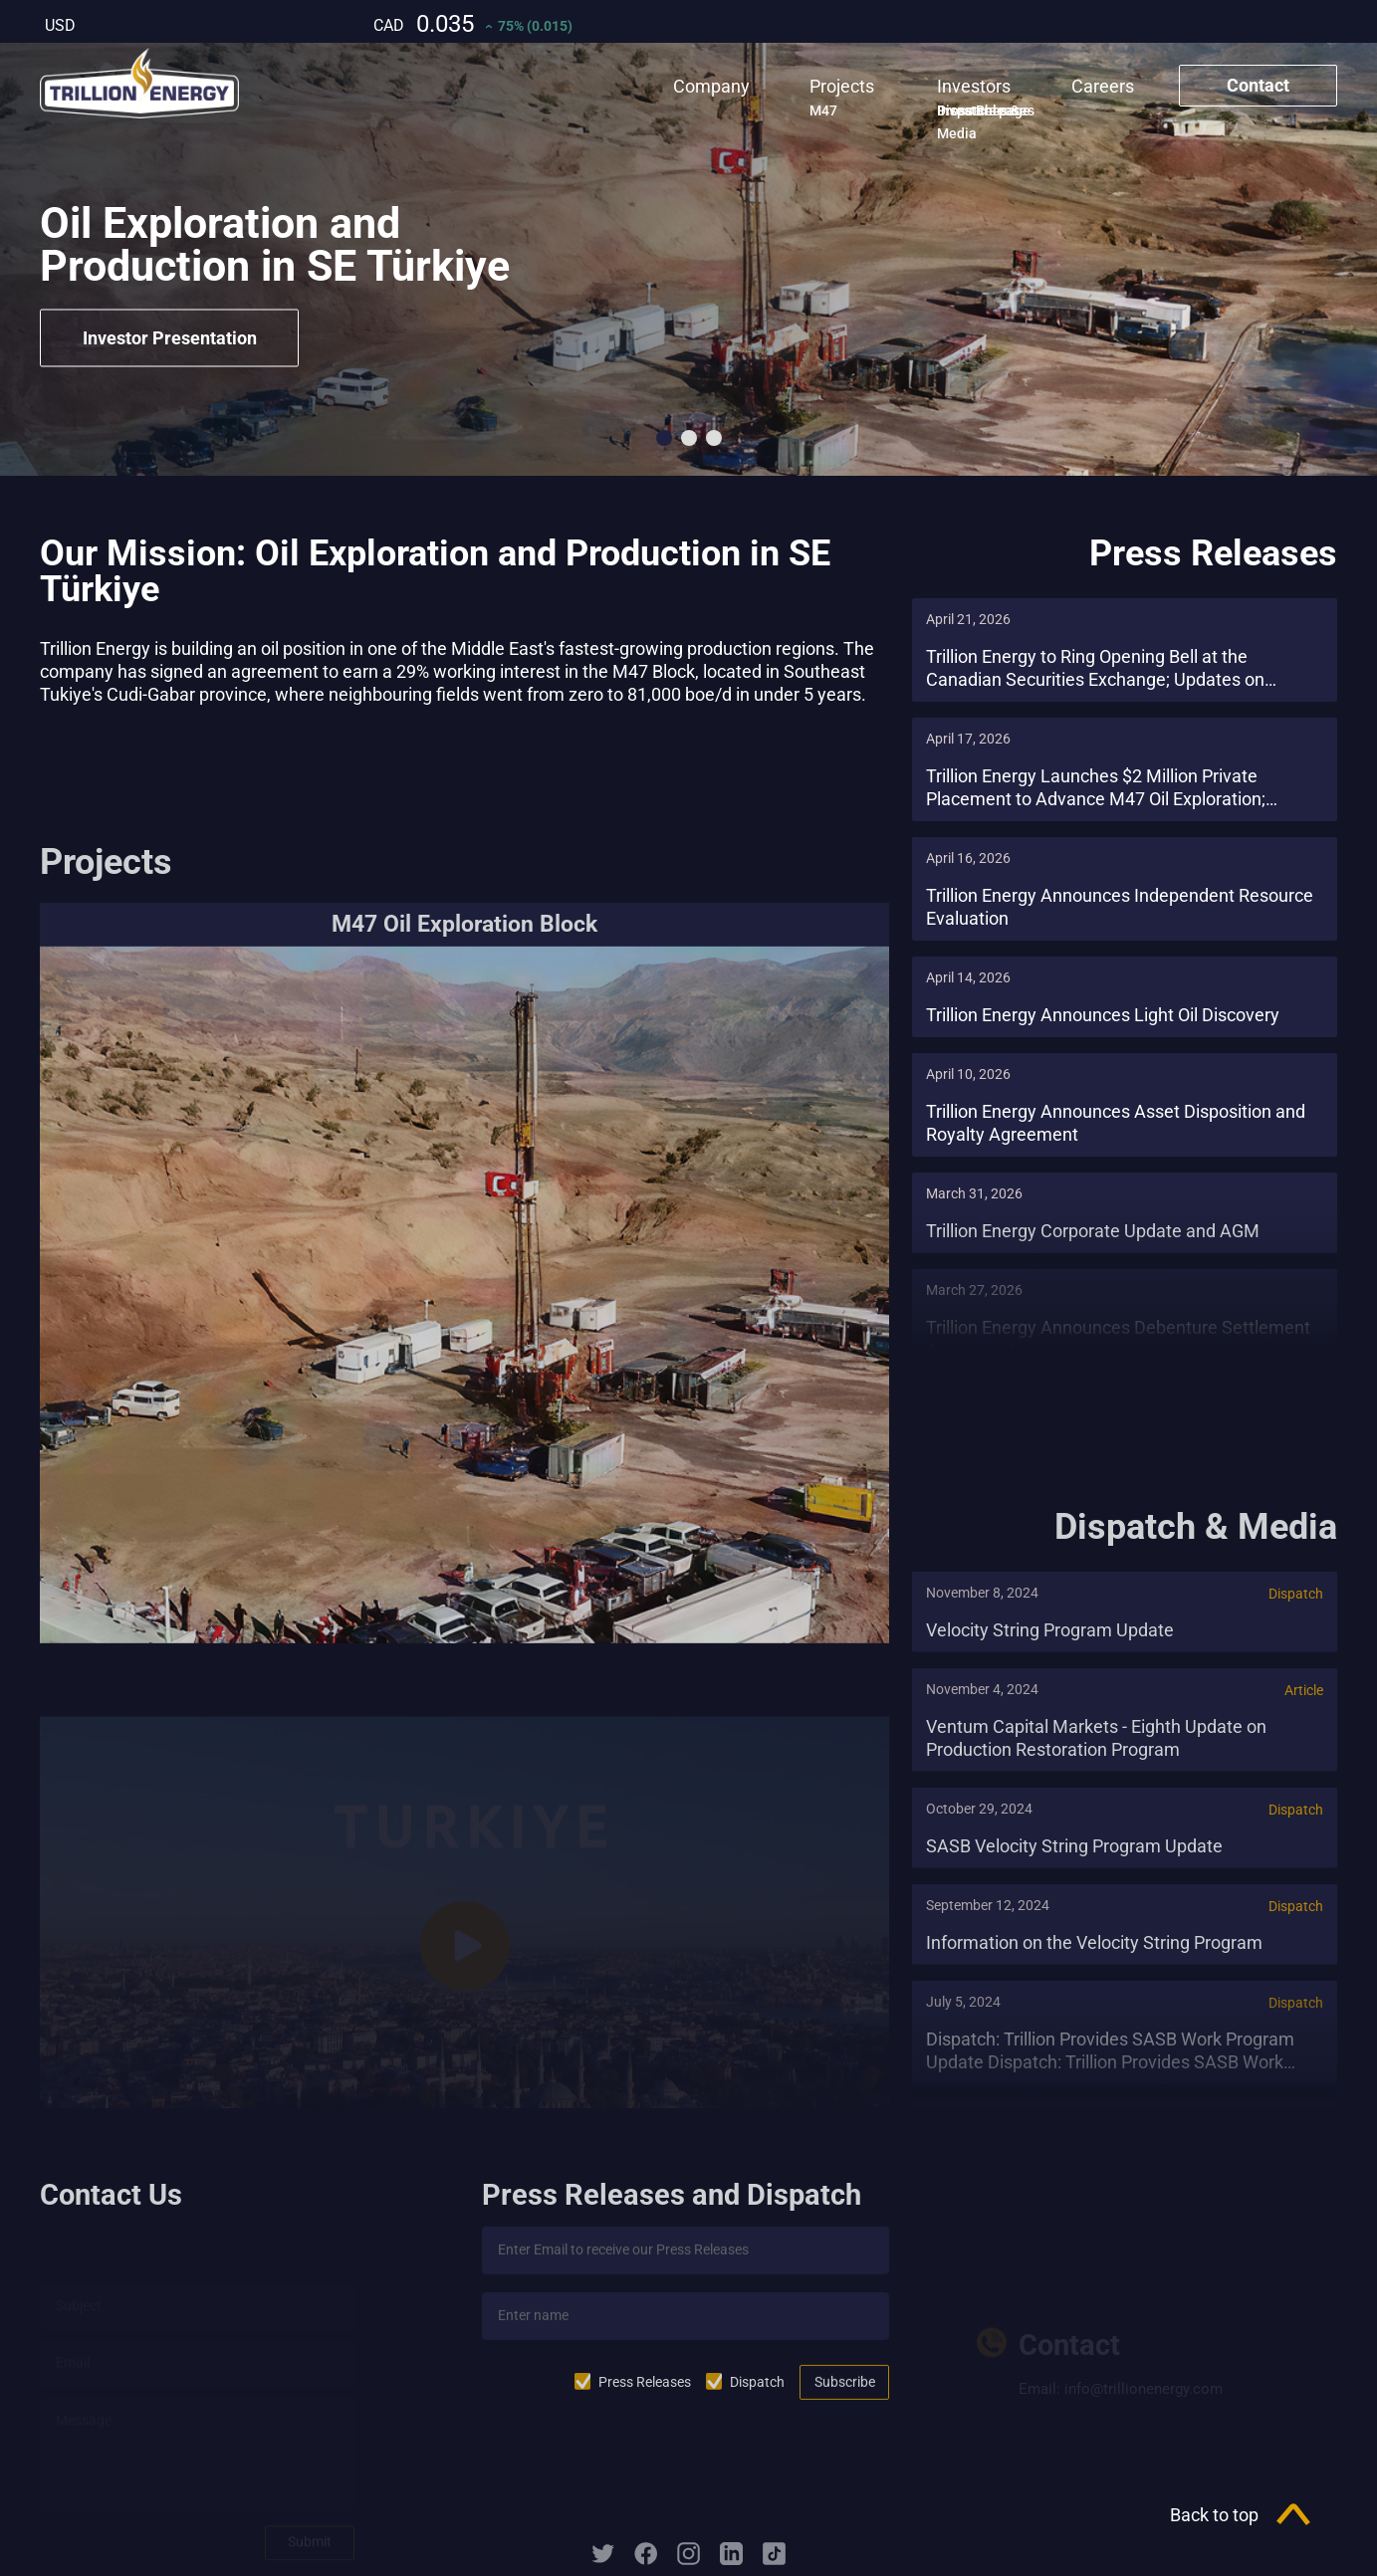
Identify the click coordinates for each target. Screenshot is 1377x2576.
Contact (1258, 85)
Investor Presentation (170, 337)
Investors (974, 86)
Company (711, 86)
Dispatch (757, 2400)
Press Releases (644, 2400)
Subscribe (844, 2399)
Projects (841, 86)
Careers (1102, 86)
